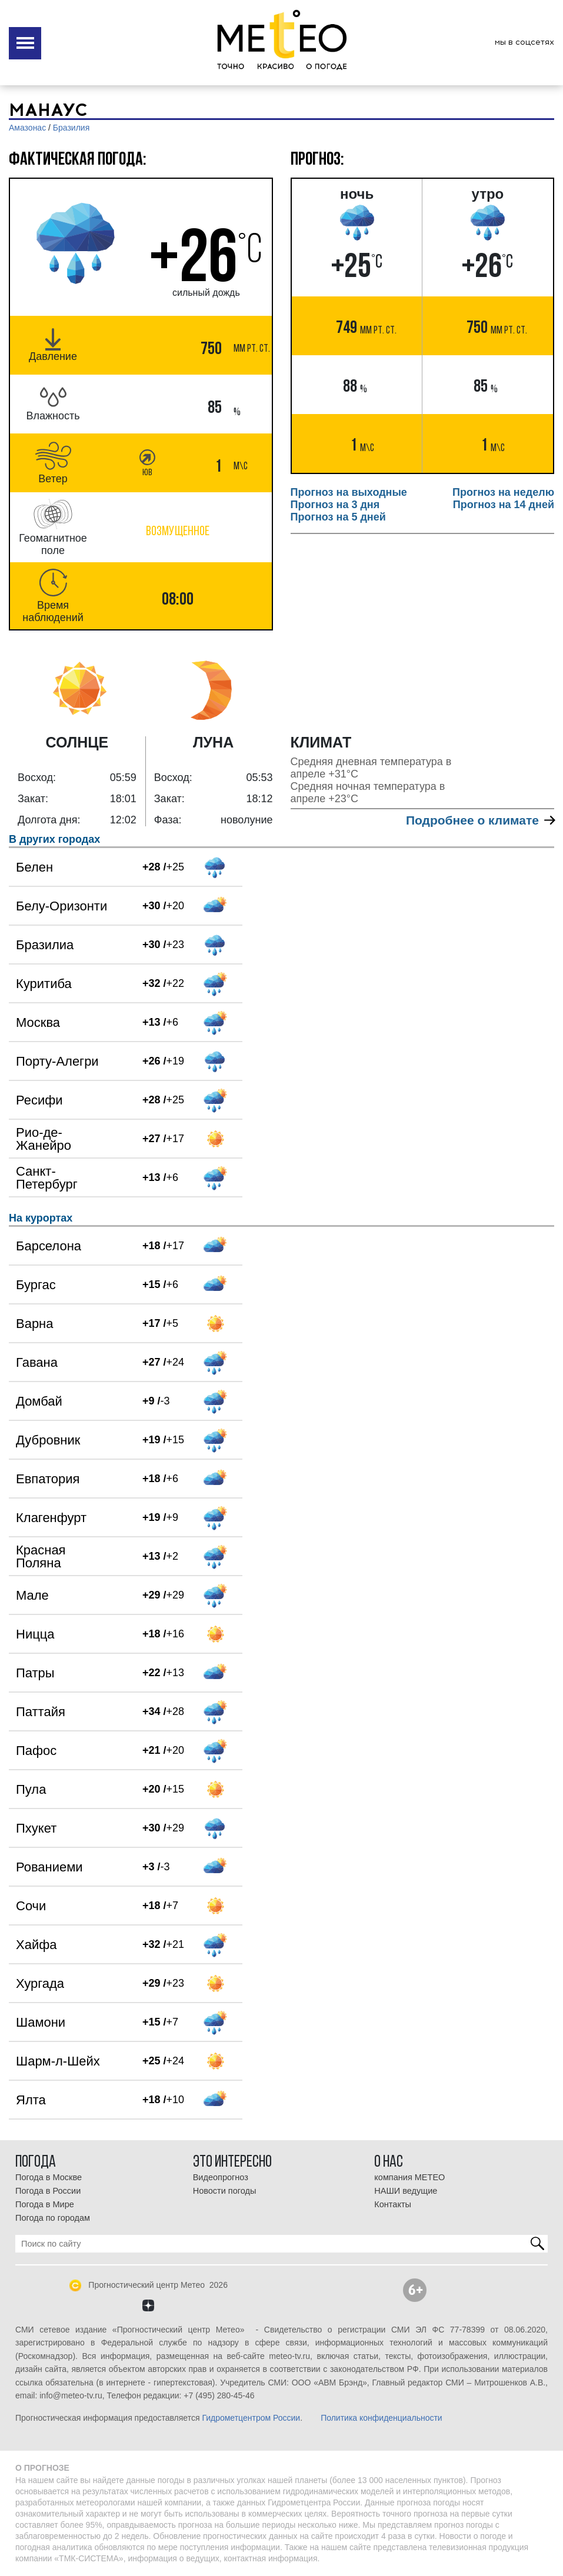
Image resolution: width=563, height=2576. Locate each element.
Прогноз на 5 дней (338, 517)
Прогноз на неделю (503, 492)
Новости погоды (224, 2190)
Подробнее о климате (480, 820)
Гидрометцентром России (251, 2417)
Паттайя (40, 1711)
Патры (35, 1673)
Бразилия (71, 127)
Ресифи (39, 1100)
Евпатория (47, 1478)
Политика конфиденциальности (381, 2417)
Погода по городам (52, 2218)
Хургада (40, 1983)
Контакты (392, 2204)
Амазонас (27, 127)
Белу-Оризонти (61, 906)
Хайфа (36, 1944)
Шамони (40, 2022)
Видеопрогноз (220, 2177)
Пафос (36, 1750)
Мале (32, 1595)
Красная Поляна (41, 1556)
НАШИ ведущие (405, 2190)
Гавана (37, 1362)
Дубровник (48, 1440)
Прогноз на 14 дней (503, 504)
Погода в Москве (48, 2177)
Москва (38, 1022)
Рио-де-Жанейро (43, 1139)
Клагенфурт (51, 1517)
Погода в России (48, 2190)
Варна (34, 1323)
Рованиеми (49, 1867)
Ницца (35, 1634)
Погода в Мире (44, 2204)
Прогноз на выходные (349, 492)
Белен (34, 867)
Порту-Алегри (57, 1061)
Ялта (31, 2100)
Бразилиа (45, 944)
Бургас (36, 1284)
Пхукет (36, 1828)
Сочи (31, 1905)
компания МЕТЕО (409, 2177)
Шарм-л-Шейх (58, 2061)
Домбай (39, 1401)
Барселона (48, 1246)
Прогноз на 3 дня (335, 504)
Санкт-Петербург (47, 1178)
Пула (31, 1789)
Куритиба (44, 983)
